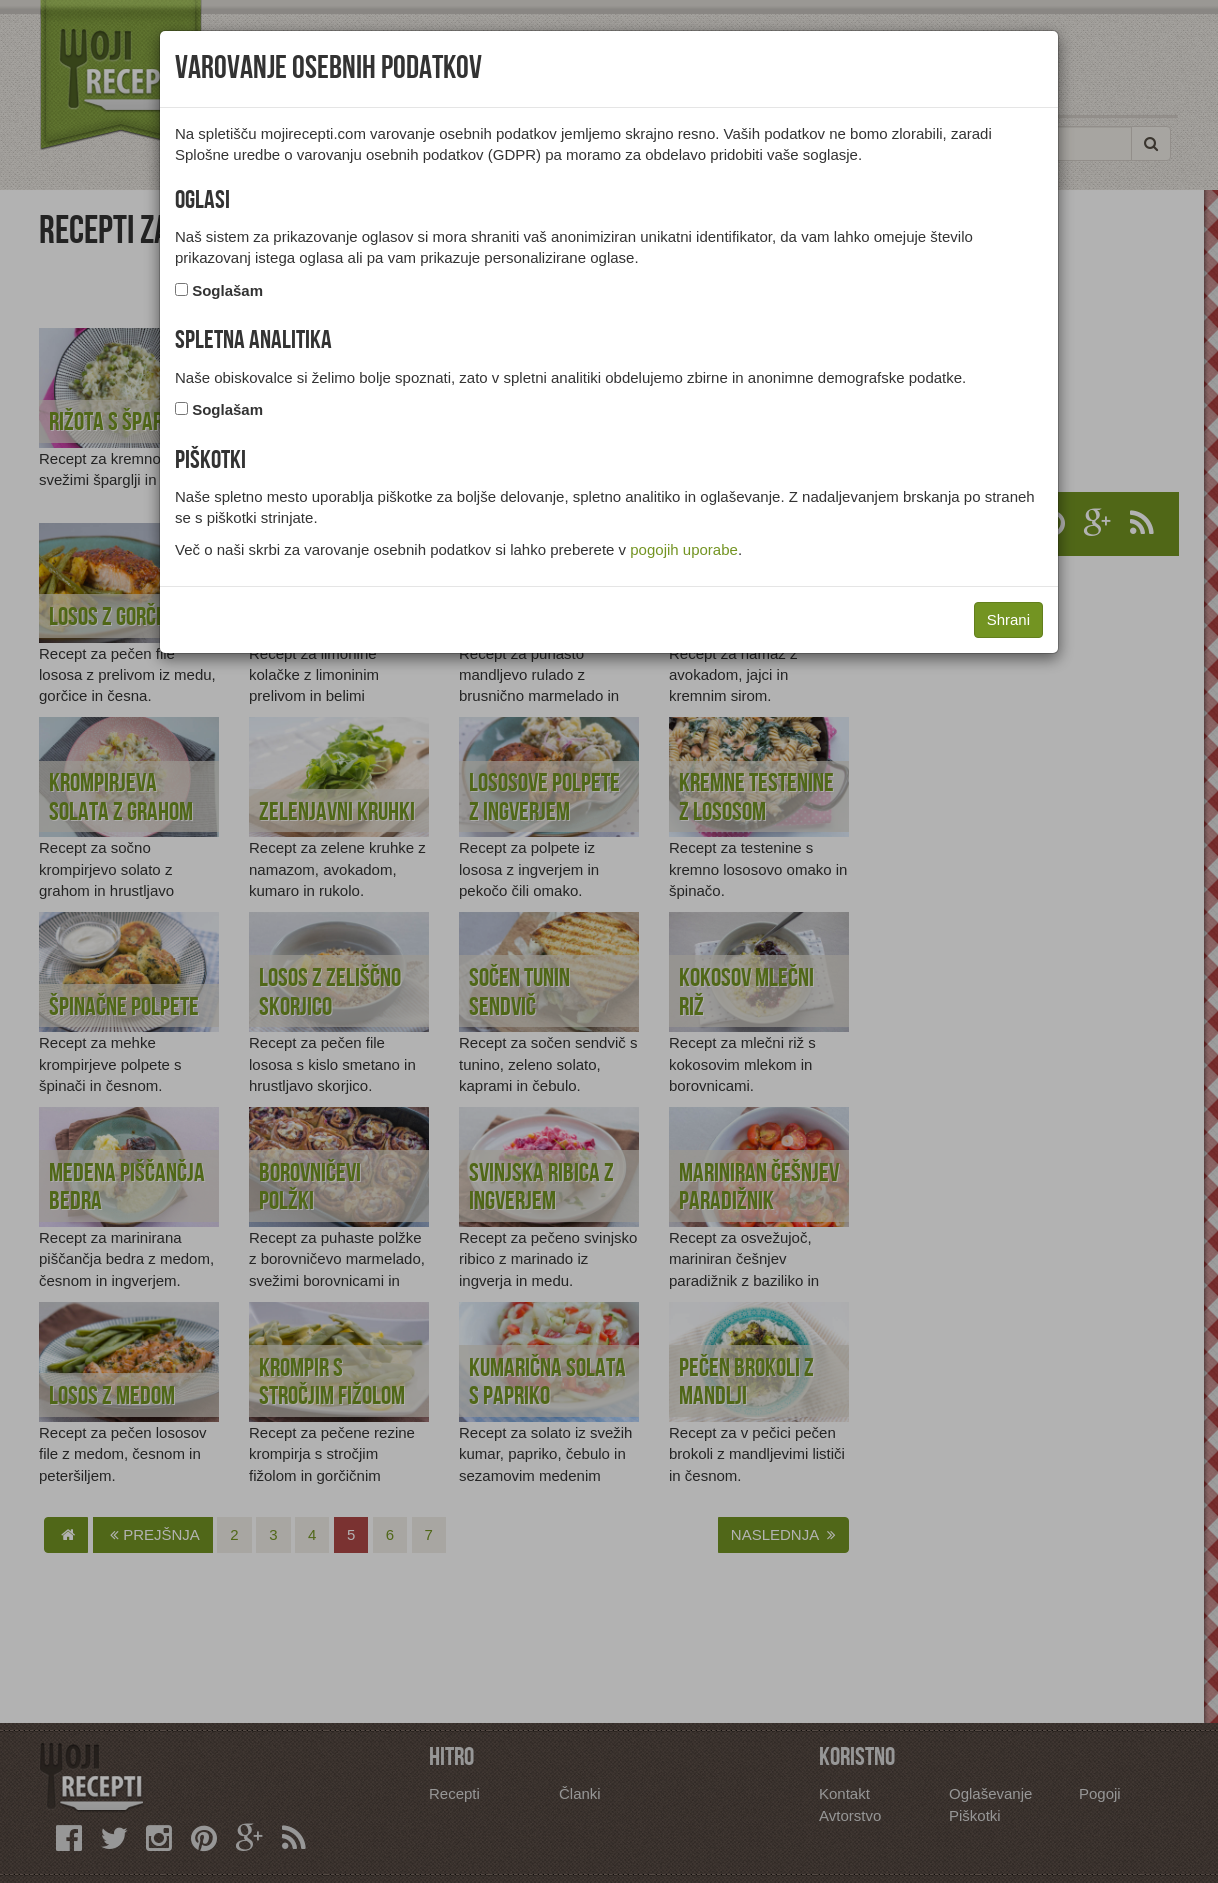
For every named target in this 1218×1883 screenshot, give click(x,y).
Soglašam (227, 290)
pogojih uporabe (684, 549)
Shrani (1008, 619)
